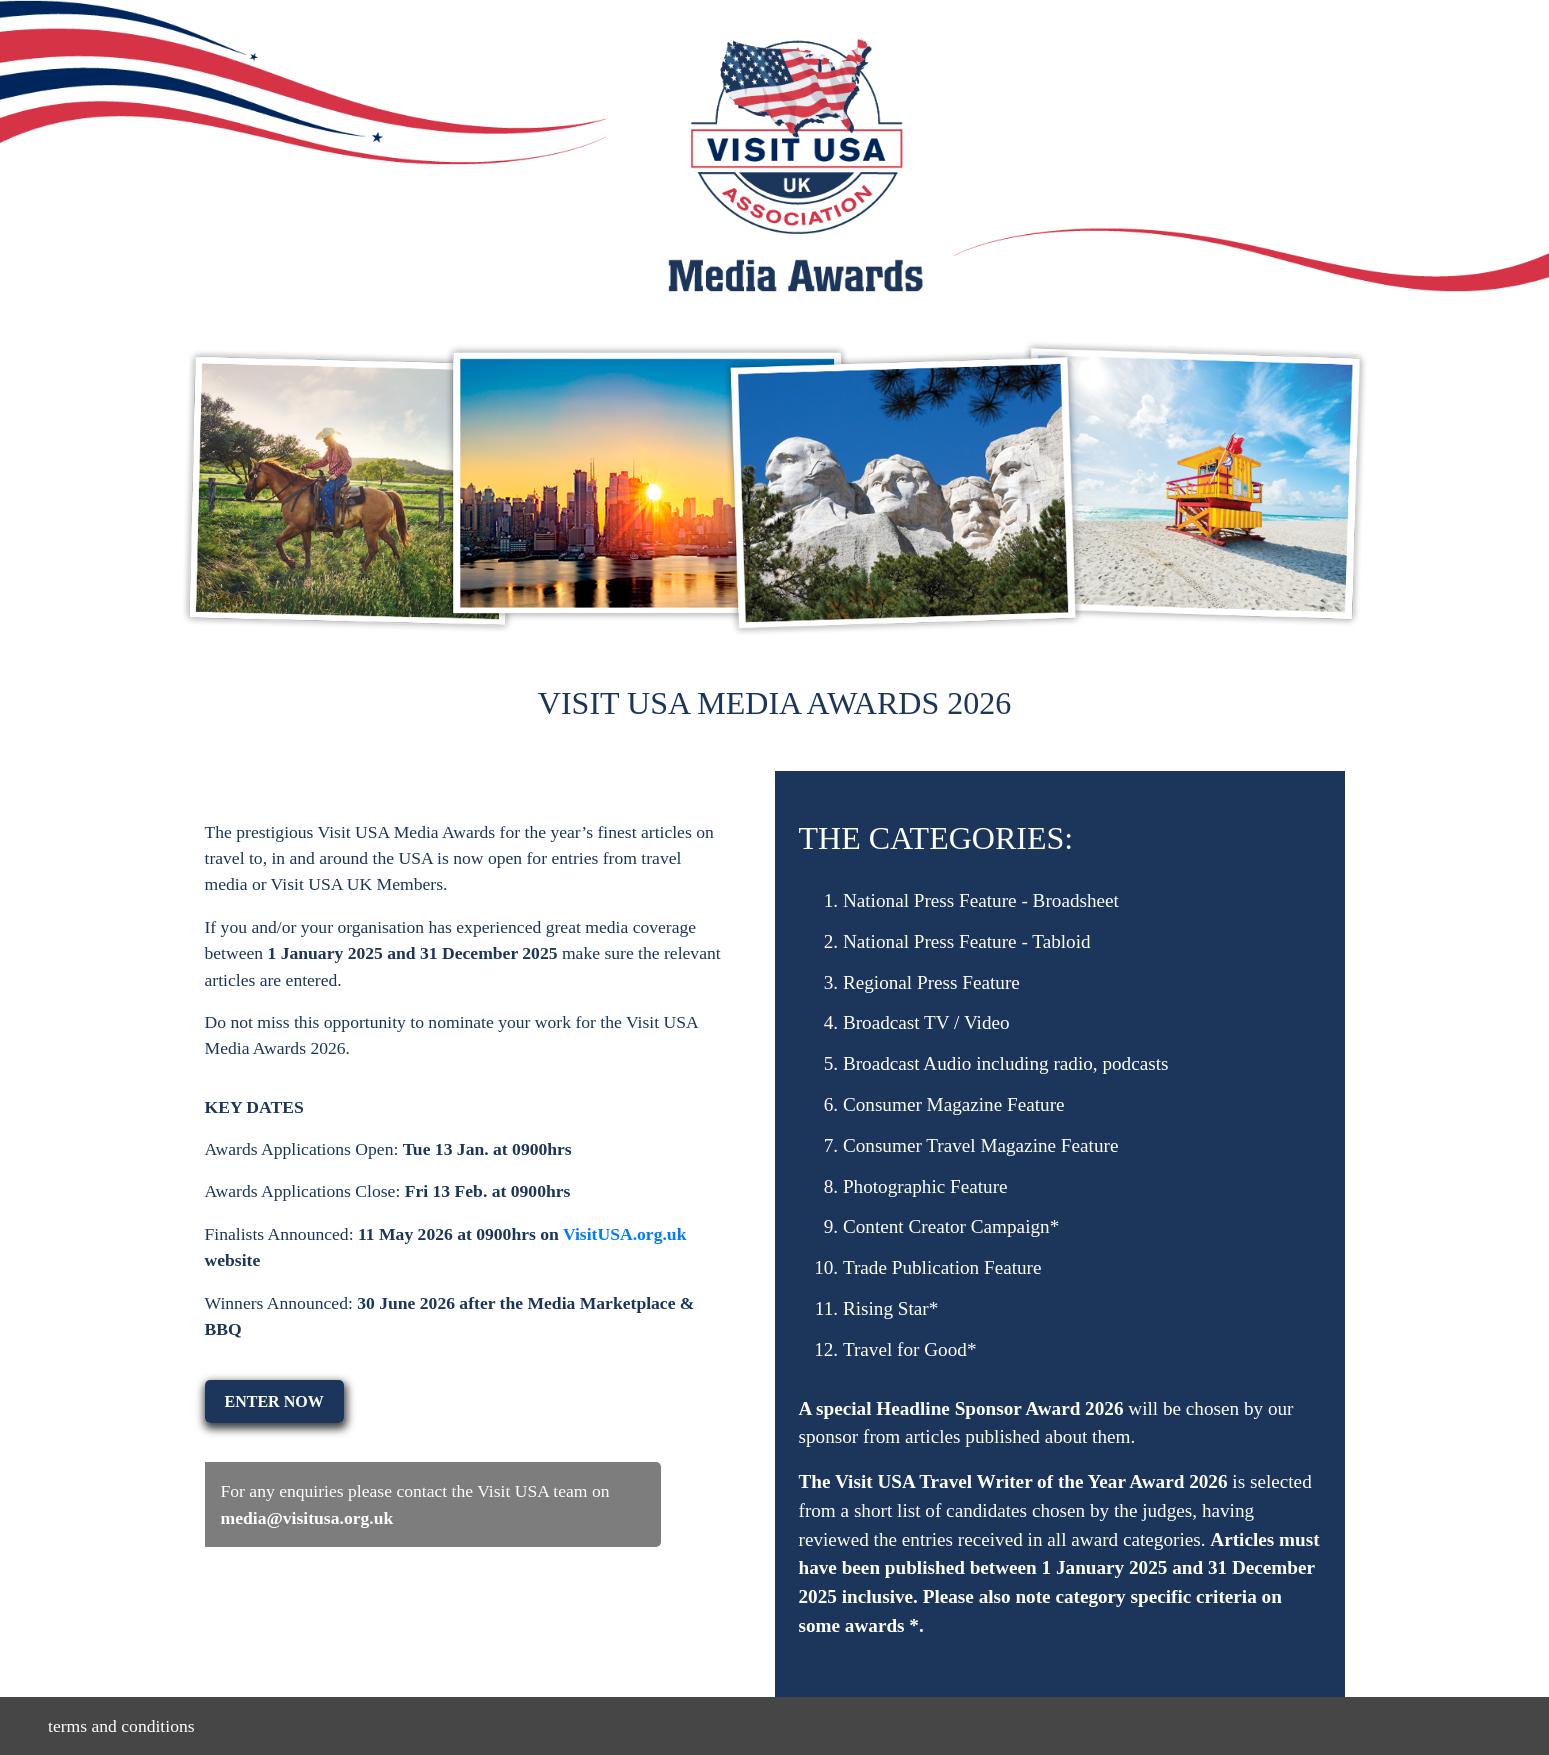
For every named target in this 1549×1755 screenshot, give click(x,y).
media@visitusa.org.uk (307, 1518)
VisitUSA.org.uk (625, 1234)
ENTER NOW (274, 1401)
